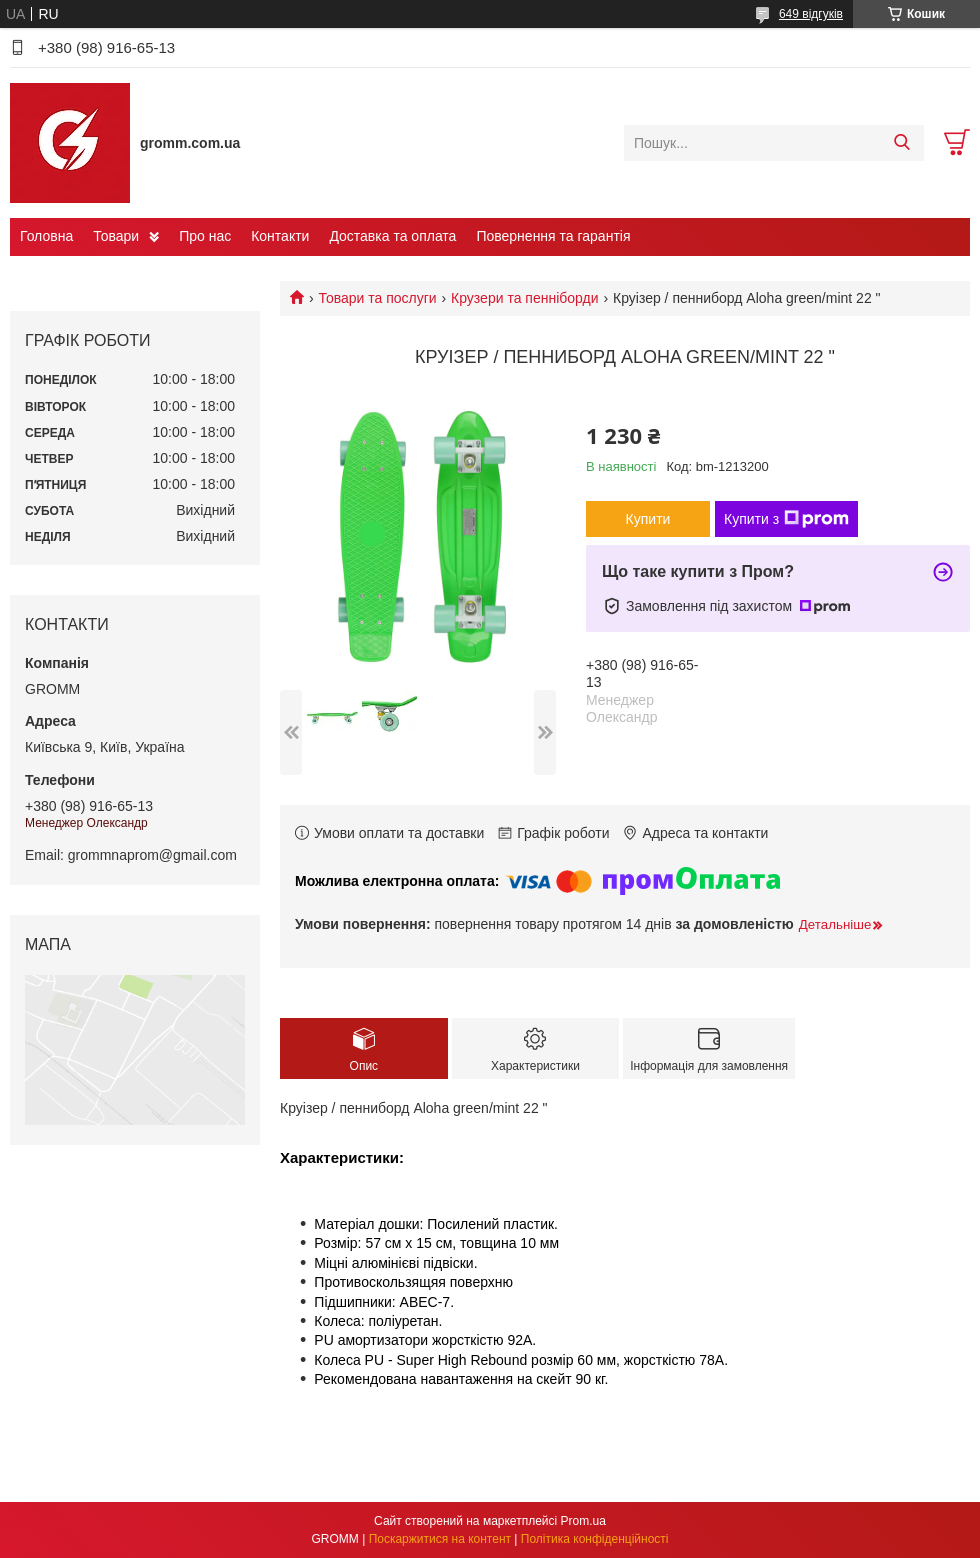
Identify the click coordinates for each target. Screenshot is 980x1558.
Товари (116, 236)
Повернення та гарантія (553, 236)
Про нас (205, 236)
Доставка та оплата (392, 236)
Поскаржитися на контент (440, 1539)
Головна (46, 236)
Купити (648, 519)
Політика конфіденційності (595, 1539)
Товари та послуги (377, 298)
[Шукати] (901, 143)
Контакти (280, 236)
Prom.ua (583, 1521)
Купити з (786, 519)
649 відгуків (811, 14)
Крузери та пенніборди (524, 298)
